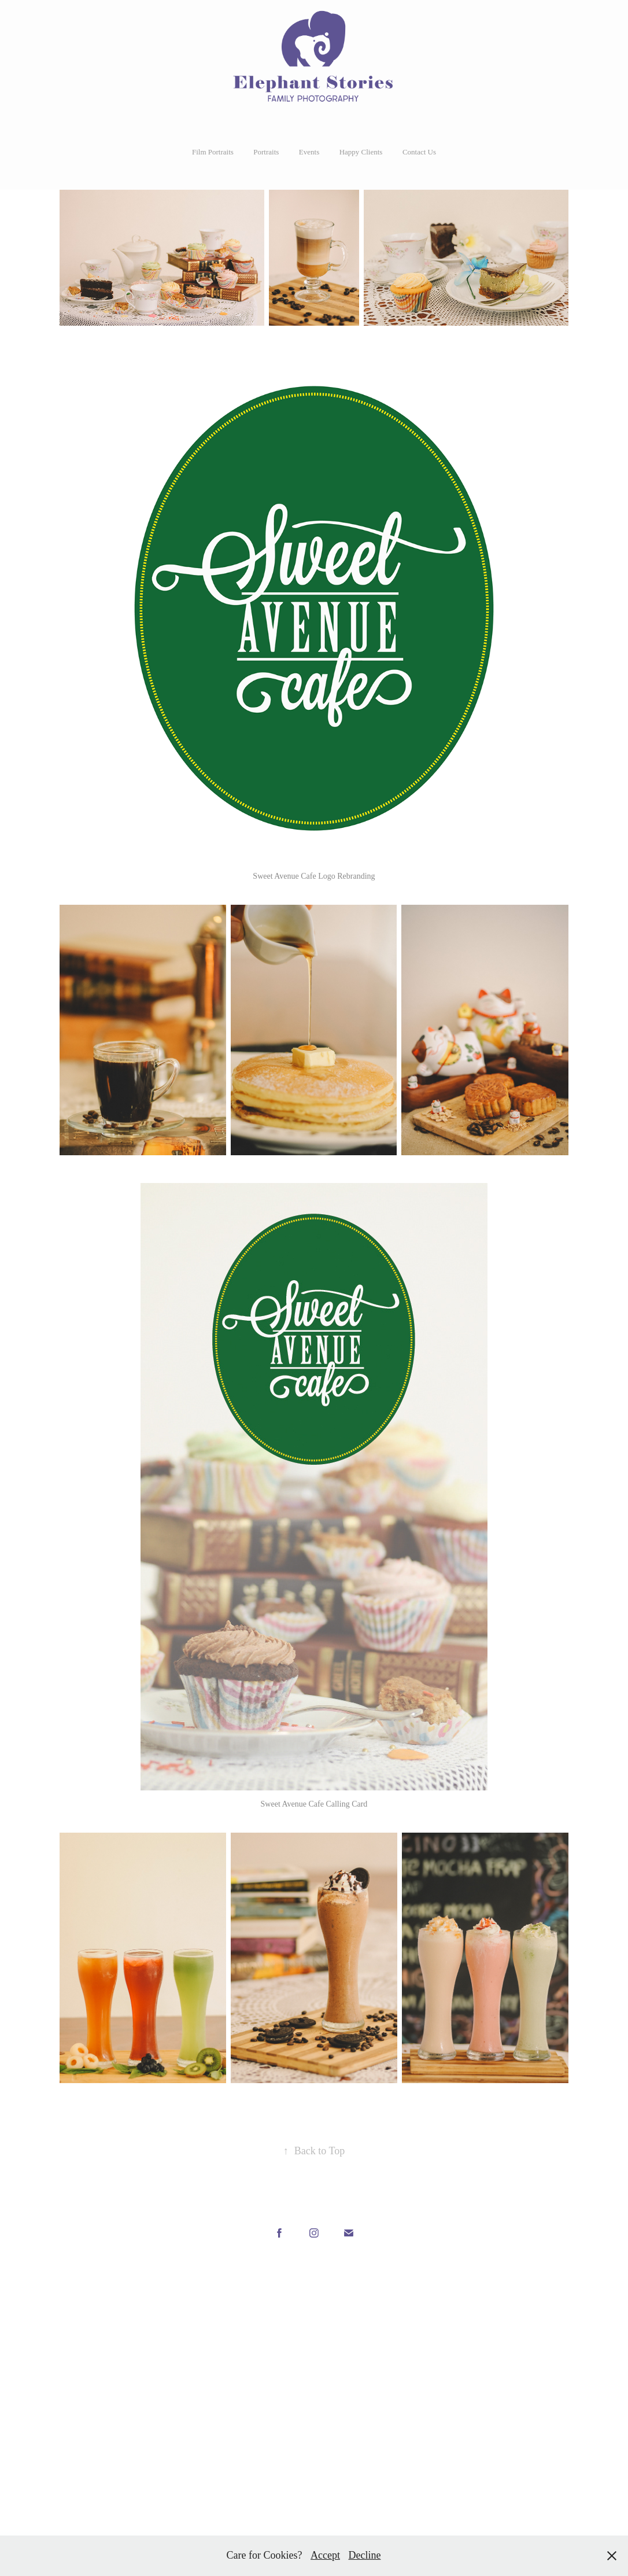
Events (309, 152)
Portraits (266, 152)
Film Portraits (213, 152)
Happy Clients (361, 152)
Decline (364, 2555)
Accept (325, 2555)
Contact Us (419, 152)
